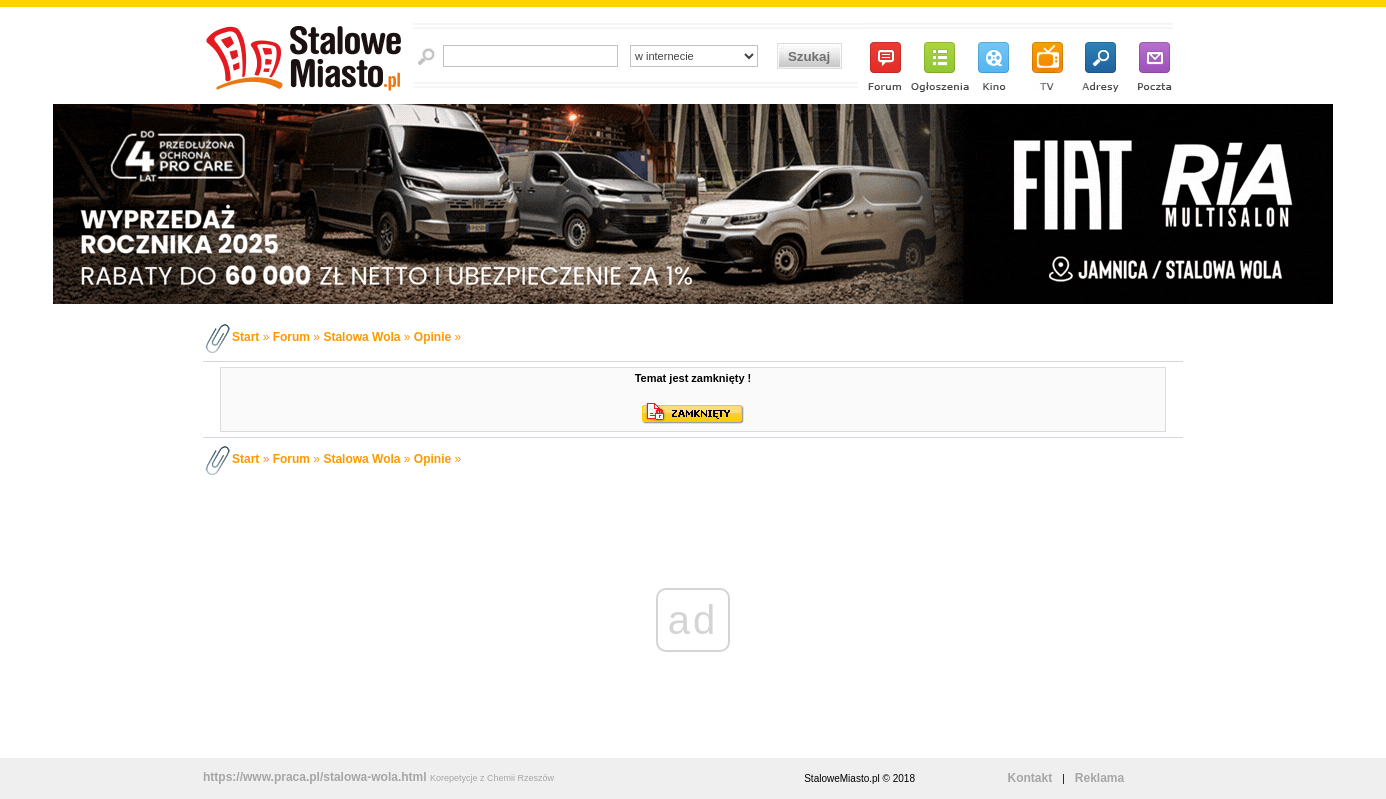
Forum (291, 337)
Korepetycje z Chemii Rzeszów (492, 778)
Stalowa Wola (361, 337)
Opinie (432, 337)
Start (245, 337)
